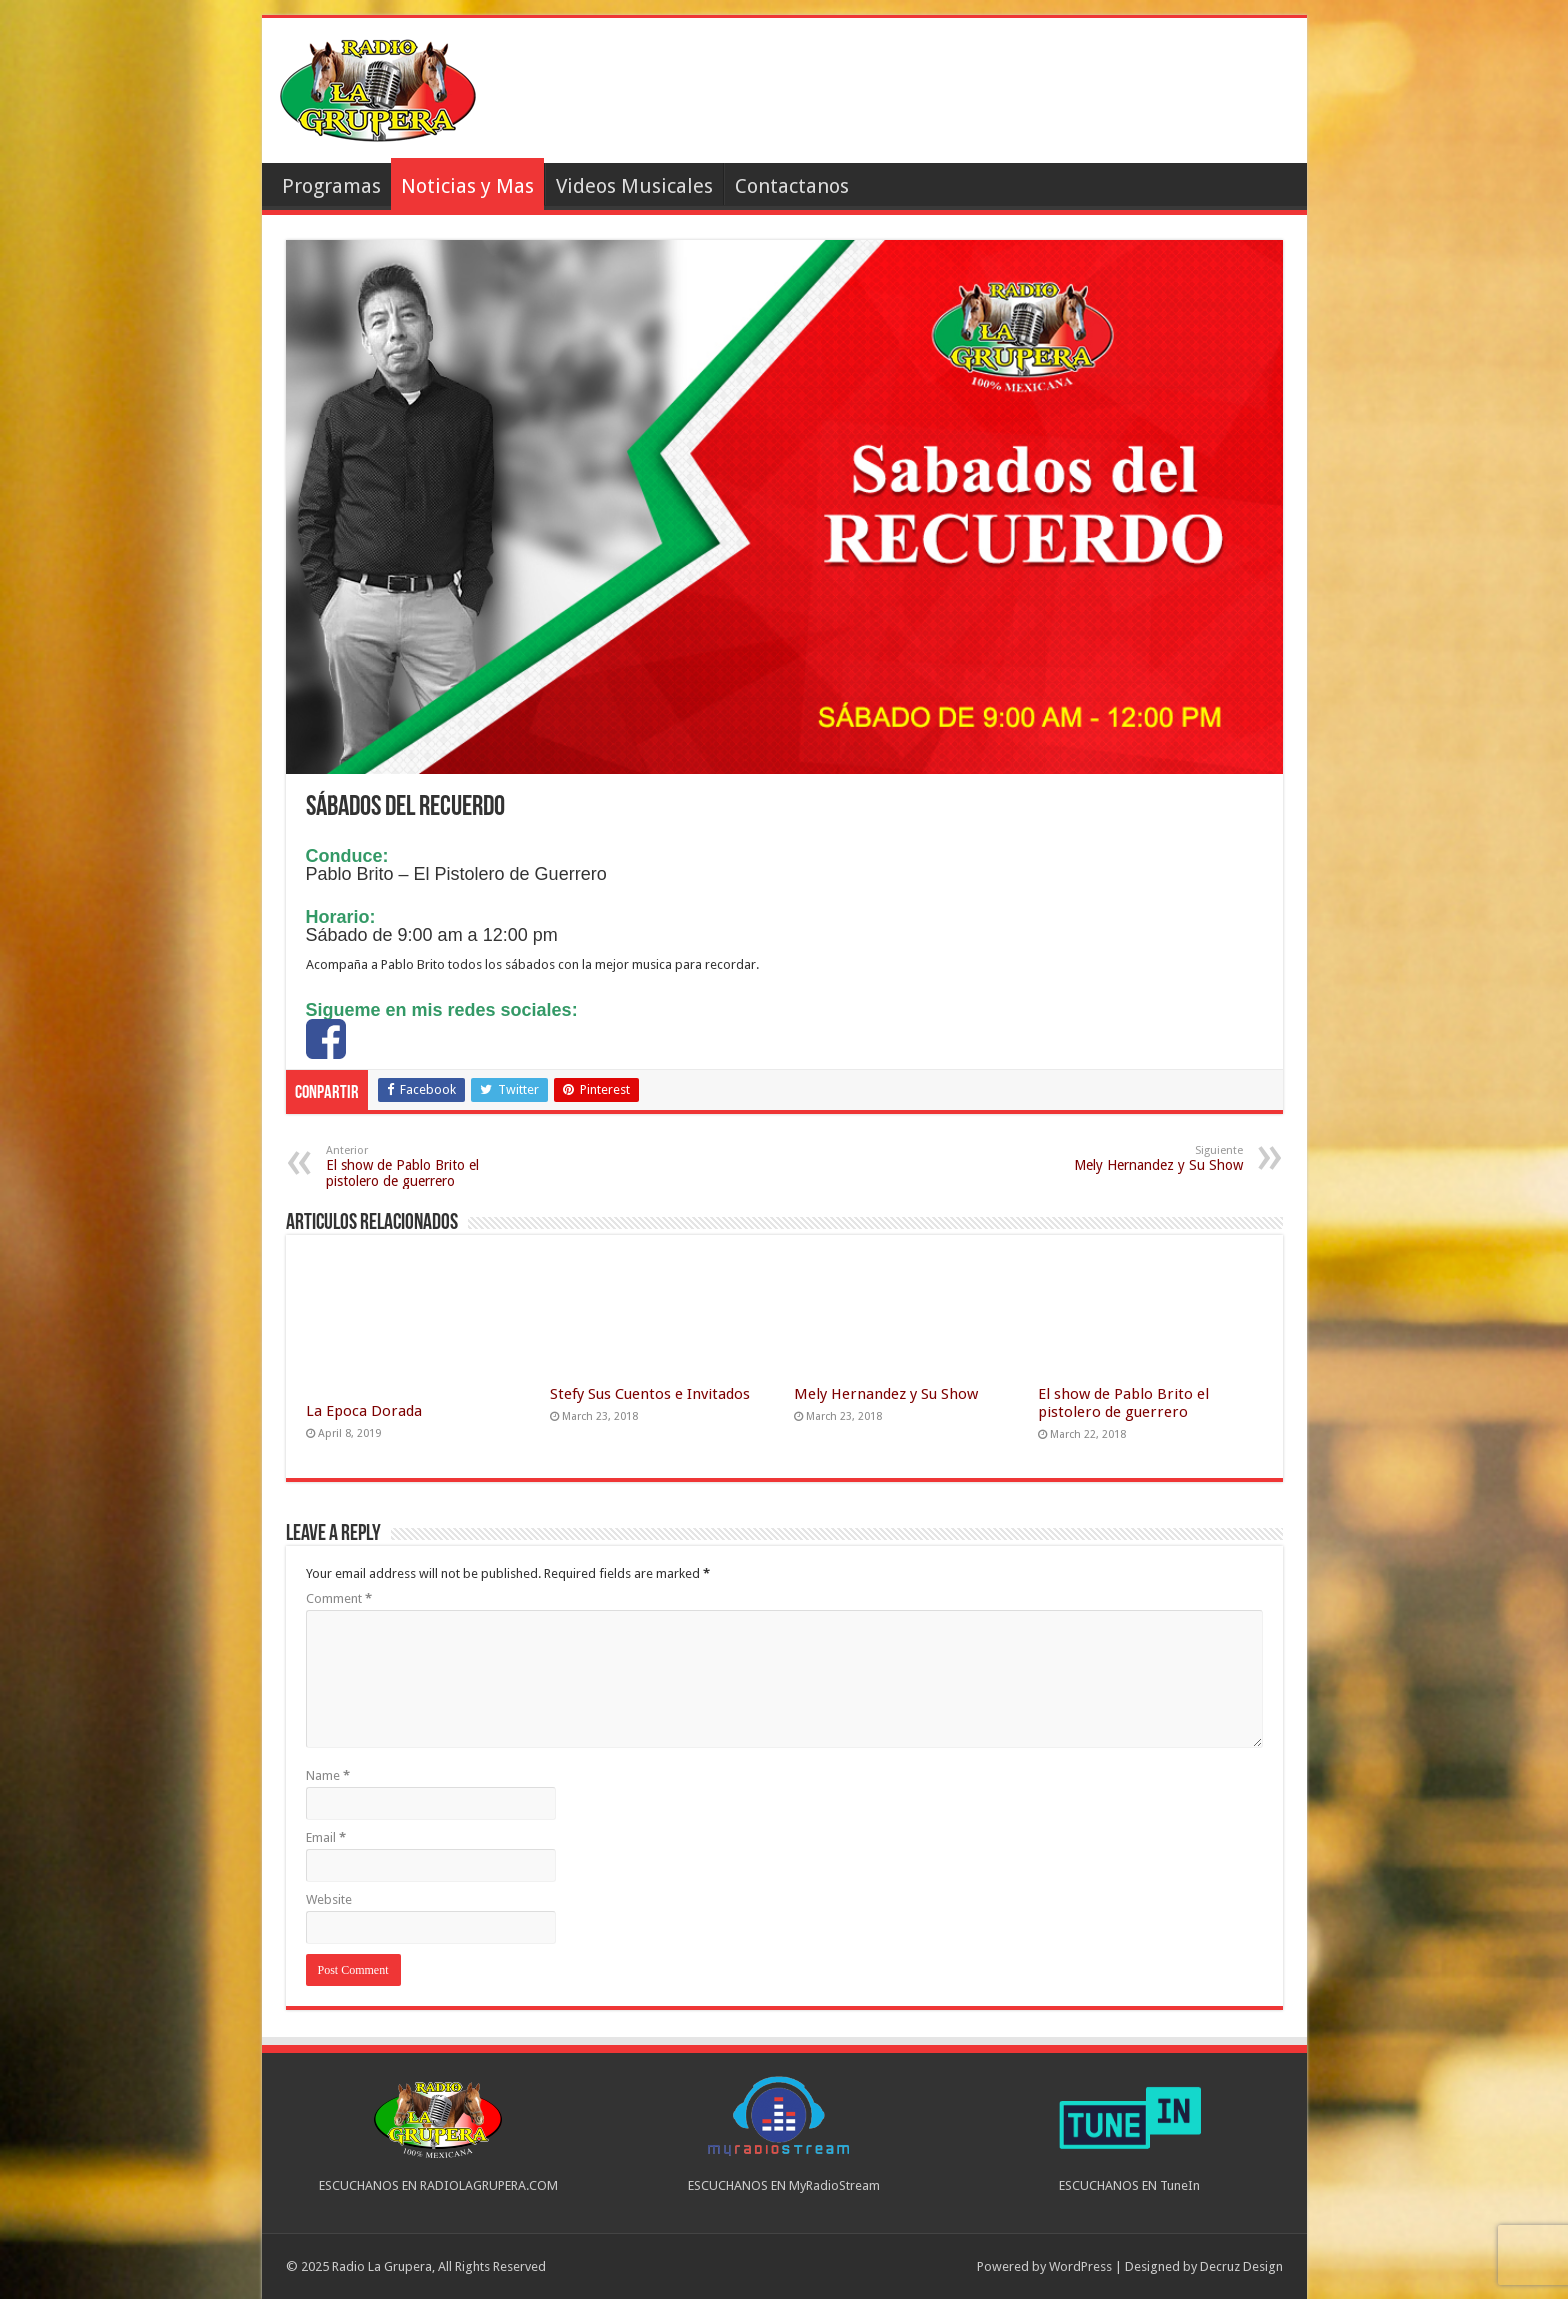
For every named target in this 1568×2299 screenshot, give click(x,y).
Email (326, 1837)
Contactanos (792, 186)
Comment (339, 1598)
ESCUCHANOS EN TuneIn (1129, 2185)
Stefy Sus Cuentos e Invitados (650, 1394)
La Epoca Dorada (364, 1411)
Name (328, 1775)
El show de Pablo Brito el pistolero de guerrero (428, 1166)
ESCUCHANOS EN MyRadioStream (784, 2185)
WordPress (1080, 2266)
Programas (331, 186)
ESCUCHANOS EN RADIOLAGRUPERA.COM (438, 2185)
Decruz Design (1241, 2266)
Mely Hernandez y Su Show (1140, 1158)
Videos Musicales (634, 186)
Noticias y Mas (467, 186)
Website (329, 1899)
